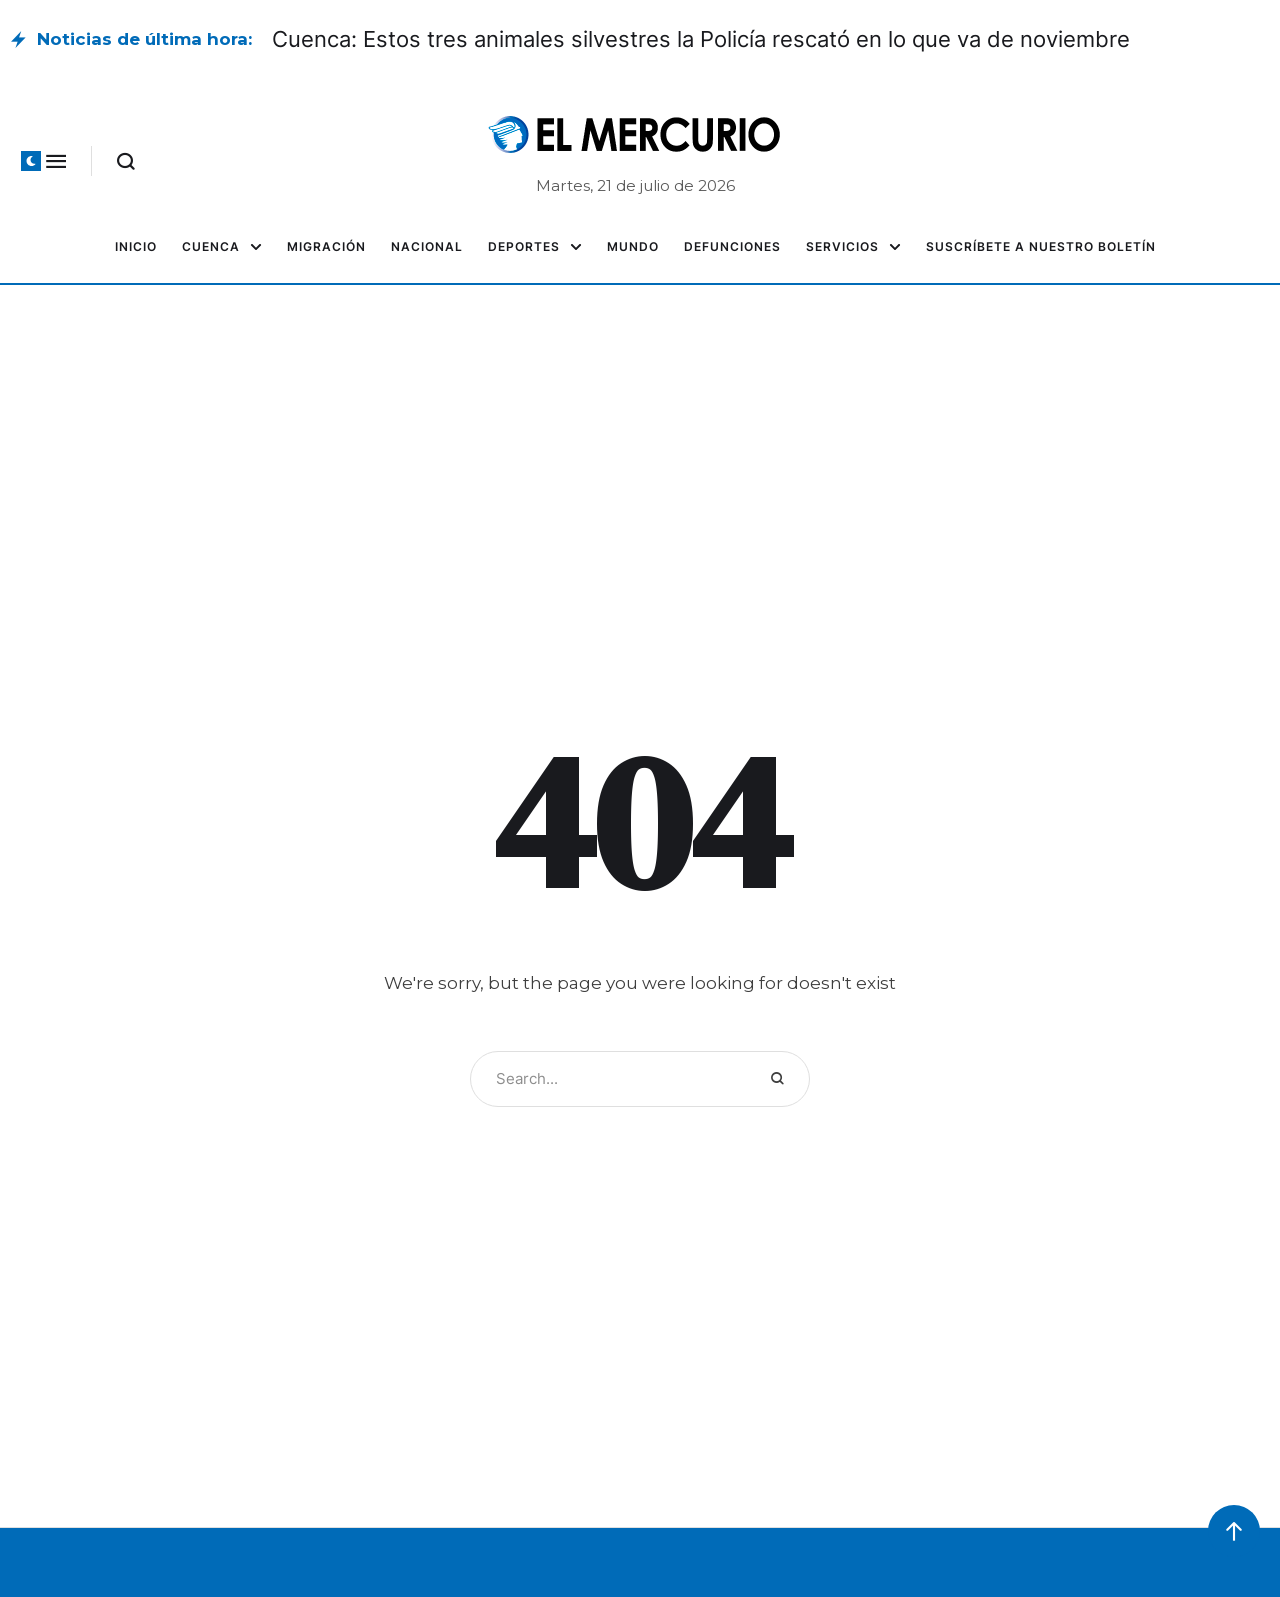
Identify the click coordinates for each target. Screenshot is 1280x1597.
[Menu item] (136, 247)
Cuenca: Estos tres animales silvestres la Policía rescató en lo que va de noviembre (701, 39)
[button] (31, 161)
